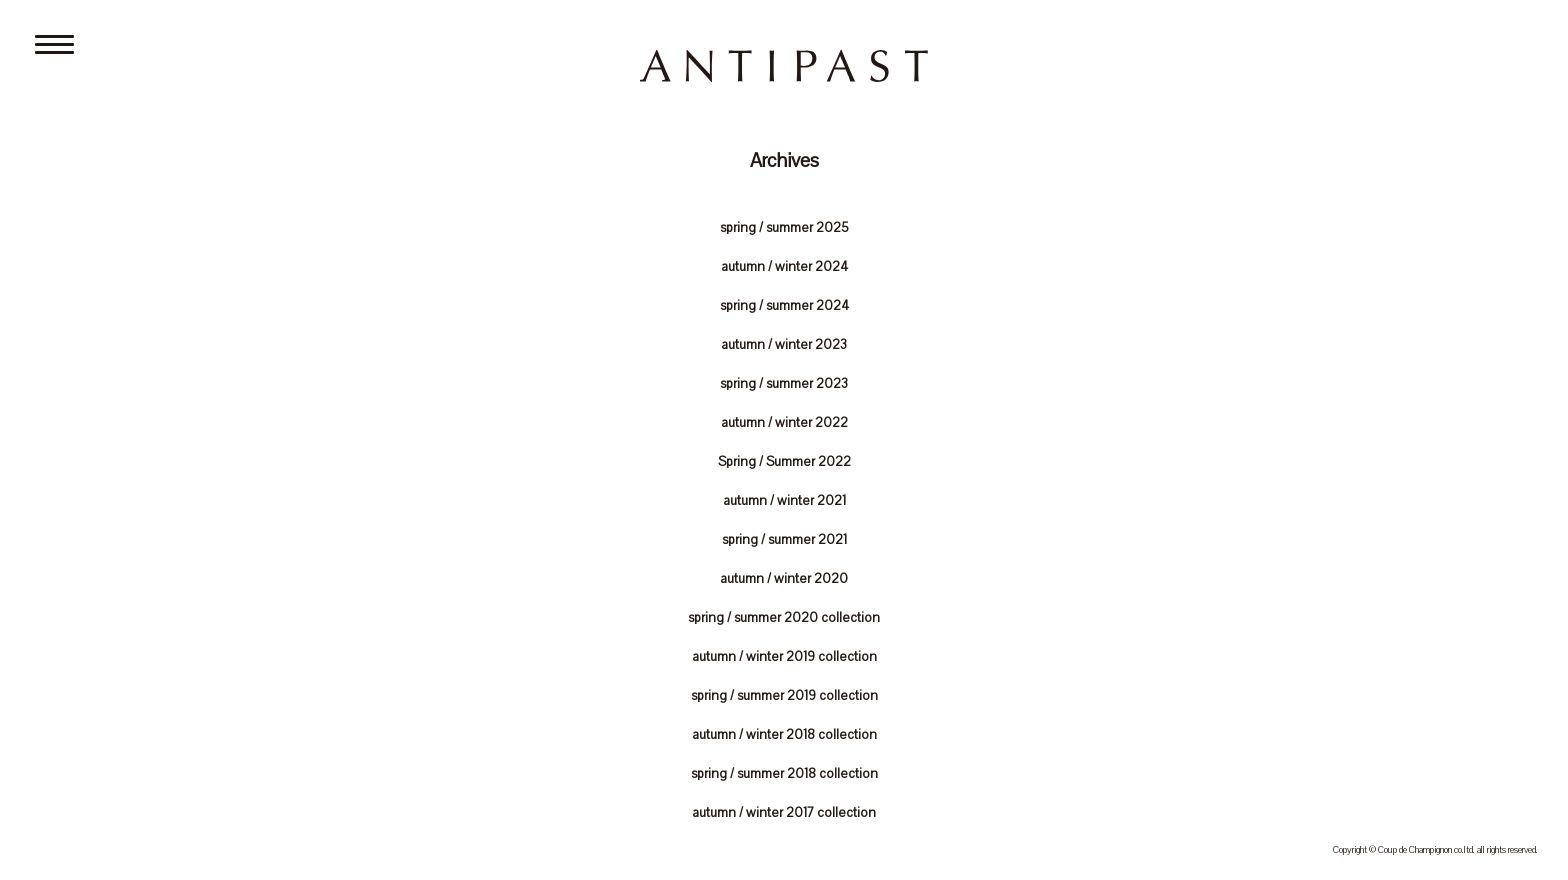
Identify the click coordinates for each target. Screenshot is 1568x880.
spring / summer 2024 (784, 306)
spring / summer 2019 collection (784, 696)
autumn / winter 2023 (784, 345)
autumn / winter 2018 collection (784, 735)
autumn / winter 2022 (784, 423)
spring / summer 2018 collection (784, 774)
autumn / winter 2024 (784, 267)
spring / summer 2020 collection (784, 618)
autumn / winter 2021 (784, 501)
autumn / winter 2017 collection (784, 813)
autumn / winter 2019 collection (784, 657)
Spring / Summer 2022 (784, 462)
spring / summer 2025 (784, 228)
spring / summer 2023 (784, 384)
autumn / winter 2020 (784, 579)
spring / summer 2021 (784, 540)
